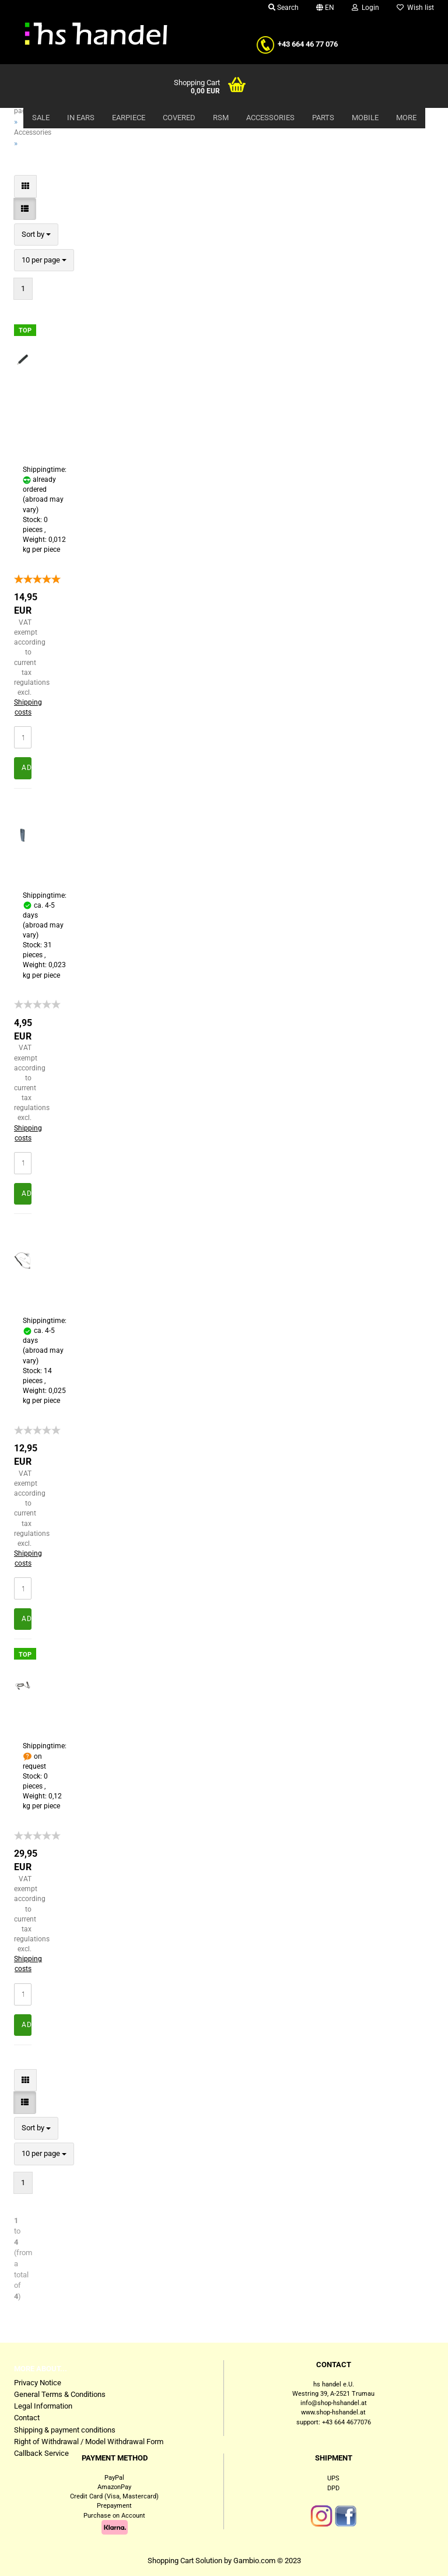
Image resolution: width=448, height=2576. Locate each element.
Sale (41, 117)
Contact (27, 2417)
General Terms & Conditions (60, 2394)
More (406, 117)
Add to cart (27, 768)
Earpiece (128, 117)
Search (283, 8)
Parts (323, 117)
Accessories (270, 117)
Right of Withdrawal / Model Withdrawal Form (88, 2441)
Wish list (415, 8)
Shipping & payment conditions (65, 2430)
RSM (221, 117)
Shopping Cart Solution (185, 2560)
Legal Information (43, 2406)
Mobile (365, 117)
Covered (179, 117)
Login (365, 8)
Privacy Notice (37, 2382)
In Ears (80, 117)
